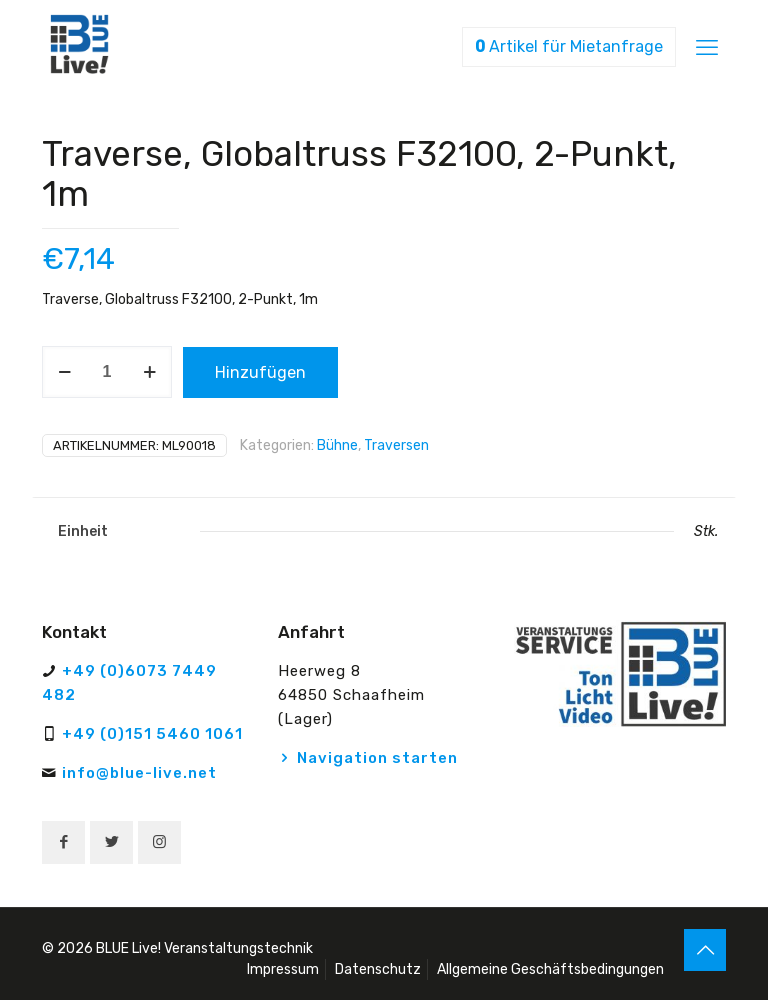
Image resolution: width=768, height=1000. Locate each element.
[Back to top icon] (705, 950)
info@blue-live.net (139, 773)
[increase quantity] (149, 372)
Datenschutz (378, 969)
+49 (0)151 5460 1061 (152, 734)
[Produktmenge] (107, 372)
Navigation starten (377, 758)
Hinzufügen (260, 372)
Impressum (283, 969)
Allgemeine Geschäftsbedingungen (550, 969)
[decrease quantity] (64, 372)
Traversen (396, 445)
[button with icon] (63, 842)
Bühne (337, 445)
